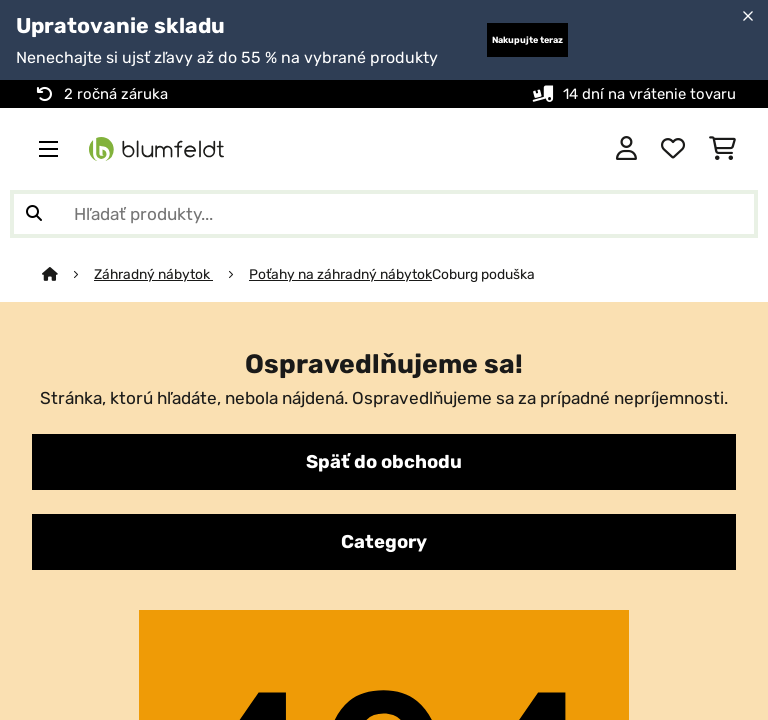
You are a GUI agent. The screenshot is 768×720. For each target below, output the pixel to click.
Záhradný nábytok (153, 274)
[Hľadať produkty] (384, 214)
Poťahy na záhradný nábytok (340, 274)
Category (384, 542)
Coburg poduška (483, 274)
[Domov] (68, 274)
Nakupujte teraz (527, 40)
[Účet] (626, 149)
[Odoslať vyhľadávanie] (34, 214)
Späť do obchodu (384, 462)
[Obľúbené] (673, 149)
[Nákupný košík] (722, 149)
